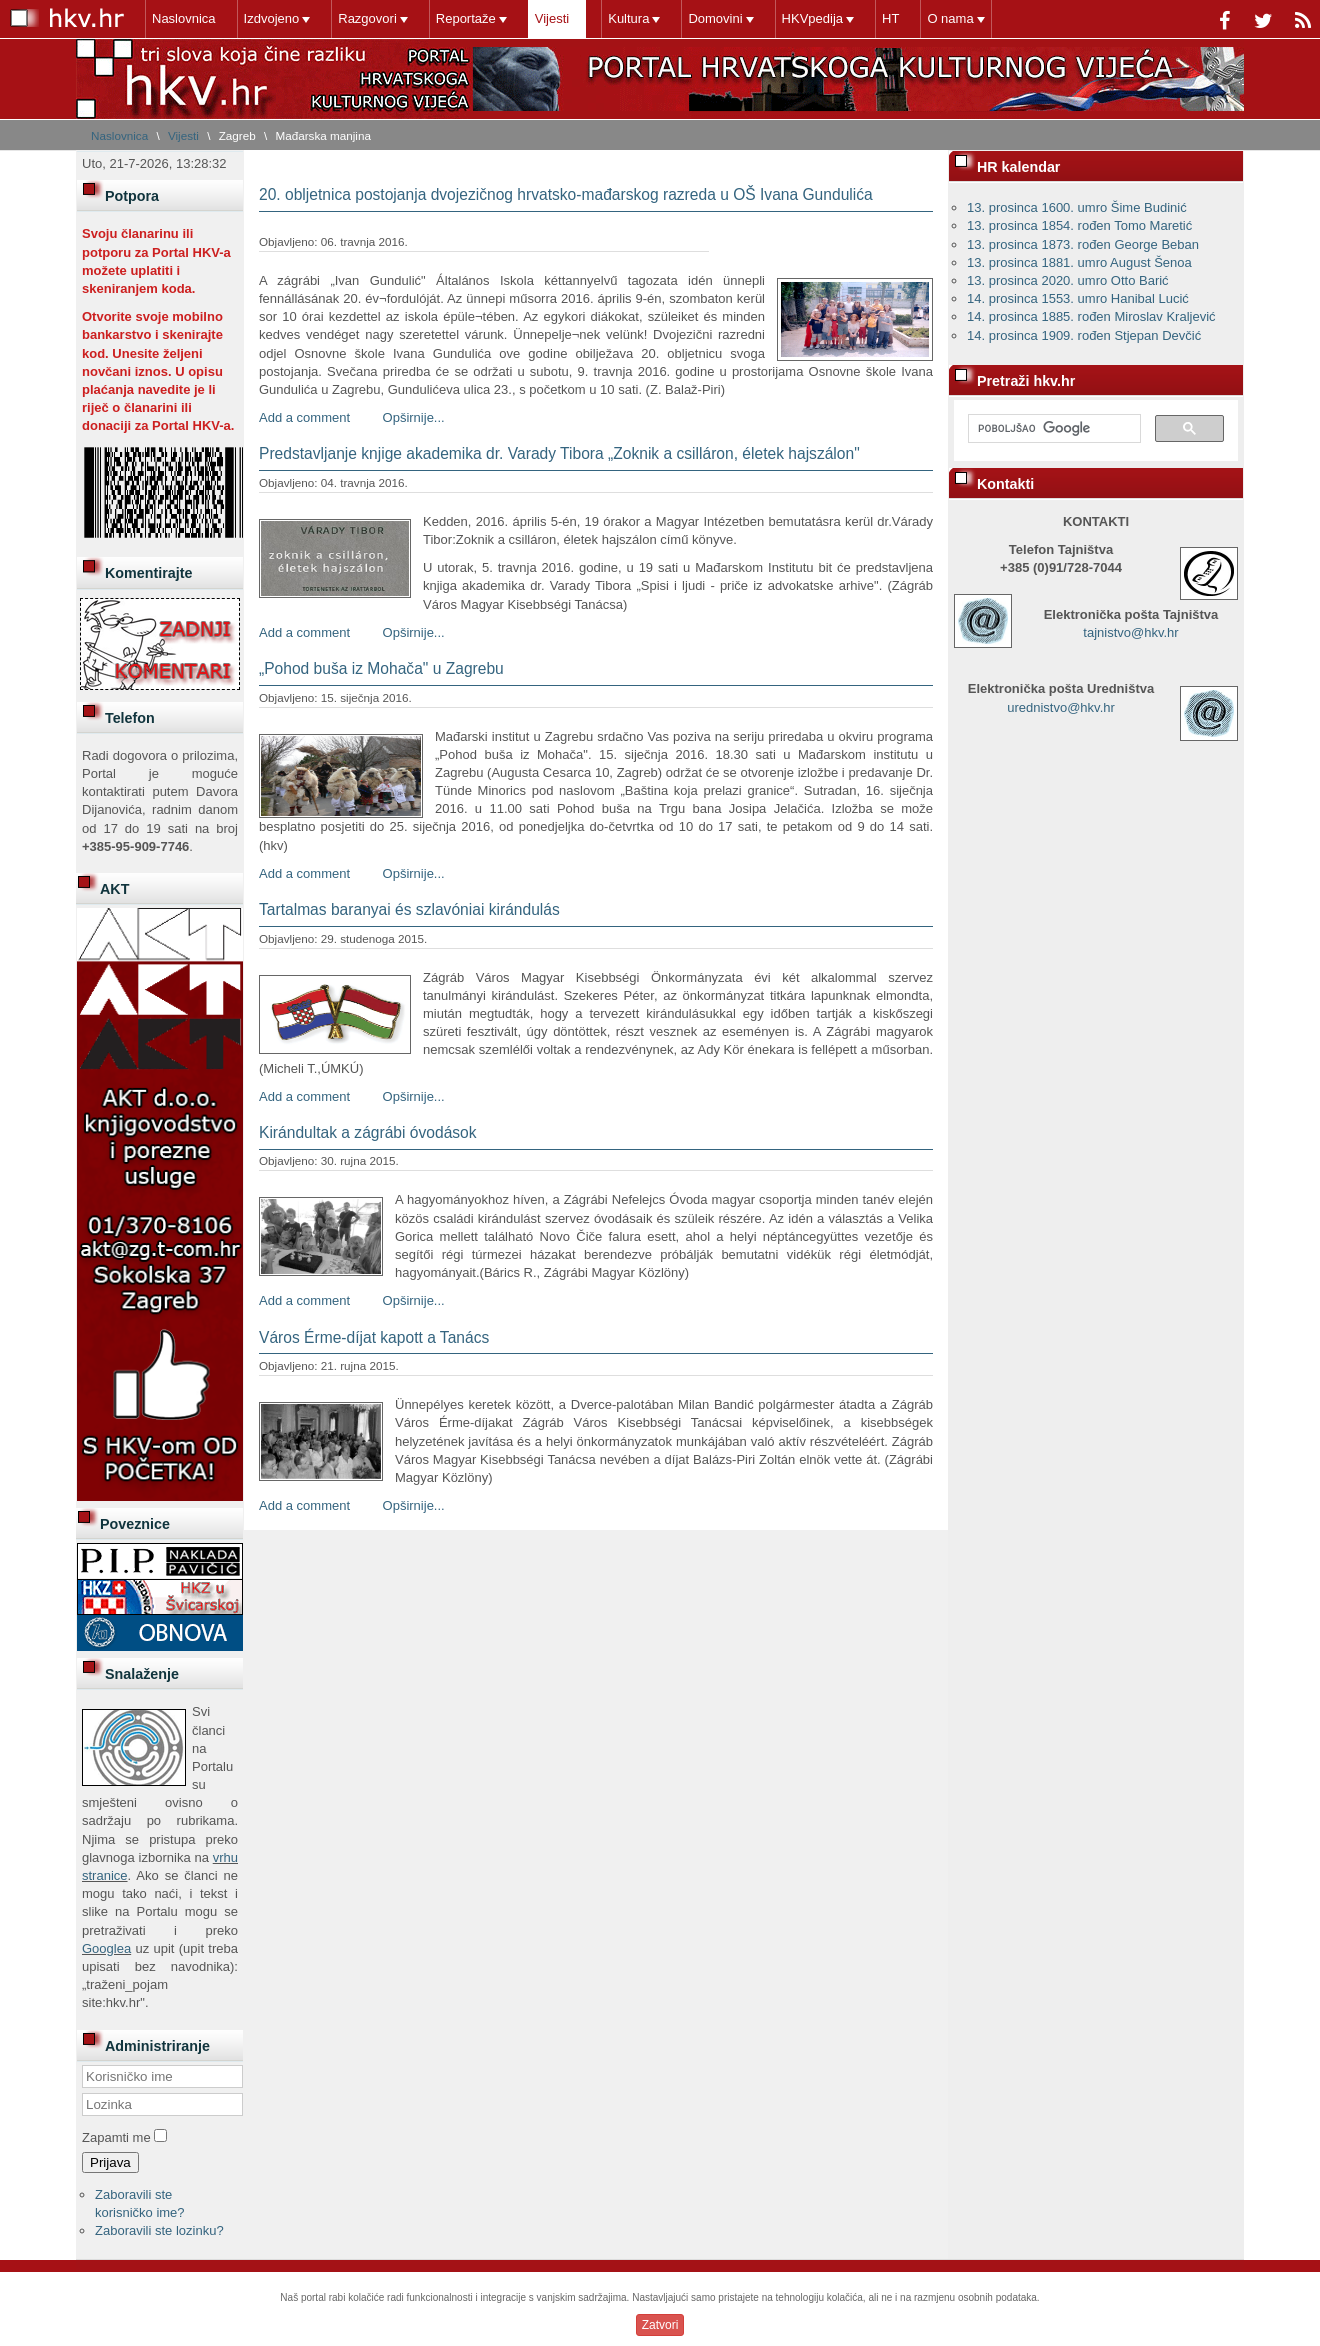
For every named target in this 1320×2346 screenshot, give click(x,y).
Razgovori (367, 18)
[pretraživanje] (1052, 429)
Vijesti (552, 18)
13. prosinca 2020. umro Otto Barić (1068, 280)
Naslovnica (184, 18)
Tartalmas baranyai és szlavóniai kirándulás (409, 909)
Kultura (628, 18)
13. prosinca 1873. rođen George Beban (1083, 244)
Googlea (106, 1948)
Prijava (110, 2162)
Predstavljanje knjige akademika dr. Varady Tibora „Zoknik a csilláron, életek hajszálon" (559, 453)
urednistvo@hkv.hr (1061, 707)
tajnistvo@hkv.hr (1130, 632)
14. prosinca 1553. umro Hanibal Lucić (1078, 298)
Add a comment (304, 417)
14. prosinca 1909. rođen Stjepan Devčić (1084, 335)
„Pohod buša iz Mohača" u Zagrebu (381, 668)
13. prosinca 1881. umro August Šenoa (1079, 262)
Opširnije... (414, 417)
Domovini (715, 18)
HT (890, 18)
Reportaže (466, 18)
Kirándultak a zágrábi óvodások (368, 1132)
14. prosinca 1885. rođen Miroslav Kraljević (1091, 316)
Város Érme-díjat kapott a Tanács (374, 1337)
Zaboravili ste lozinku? (159, 2230)
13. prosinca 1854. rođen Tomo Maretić (1079, 225)
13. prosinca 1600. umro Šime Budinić (1077, 207)
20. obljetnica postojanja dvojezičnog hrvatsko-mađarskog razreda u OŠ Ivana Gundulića (566, 194)
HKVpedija (812, 18)
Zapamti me (116, 2137)
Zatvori (660, 2325)
